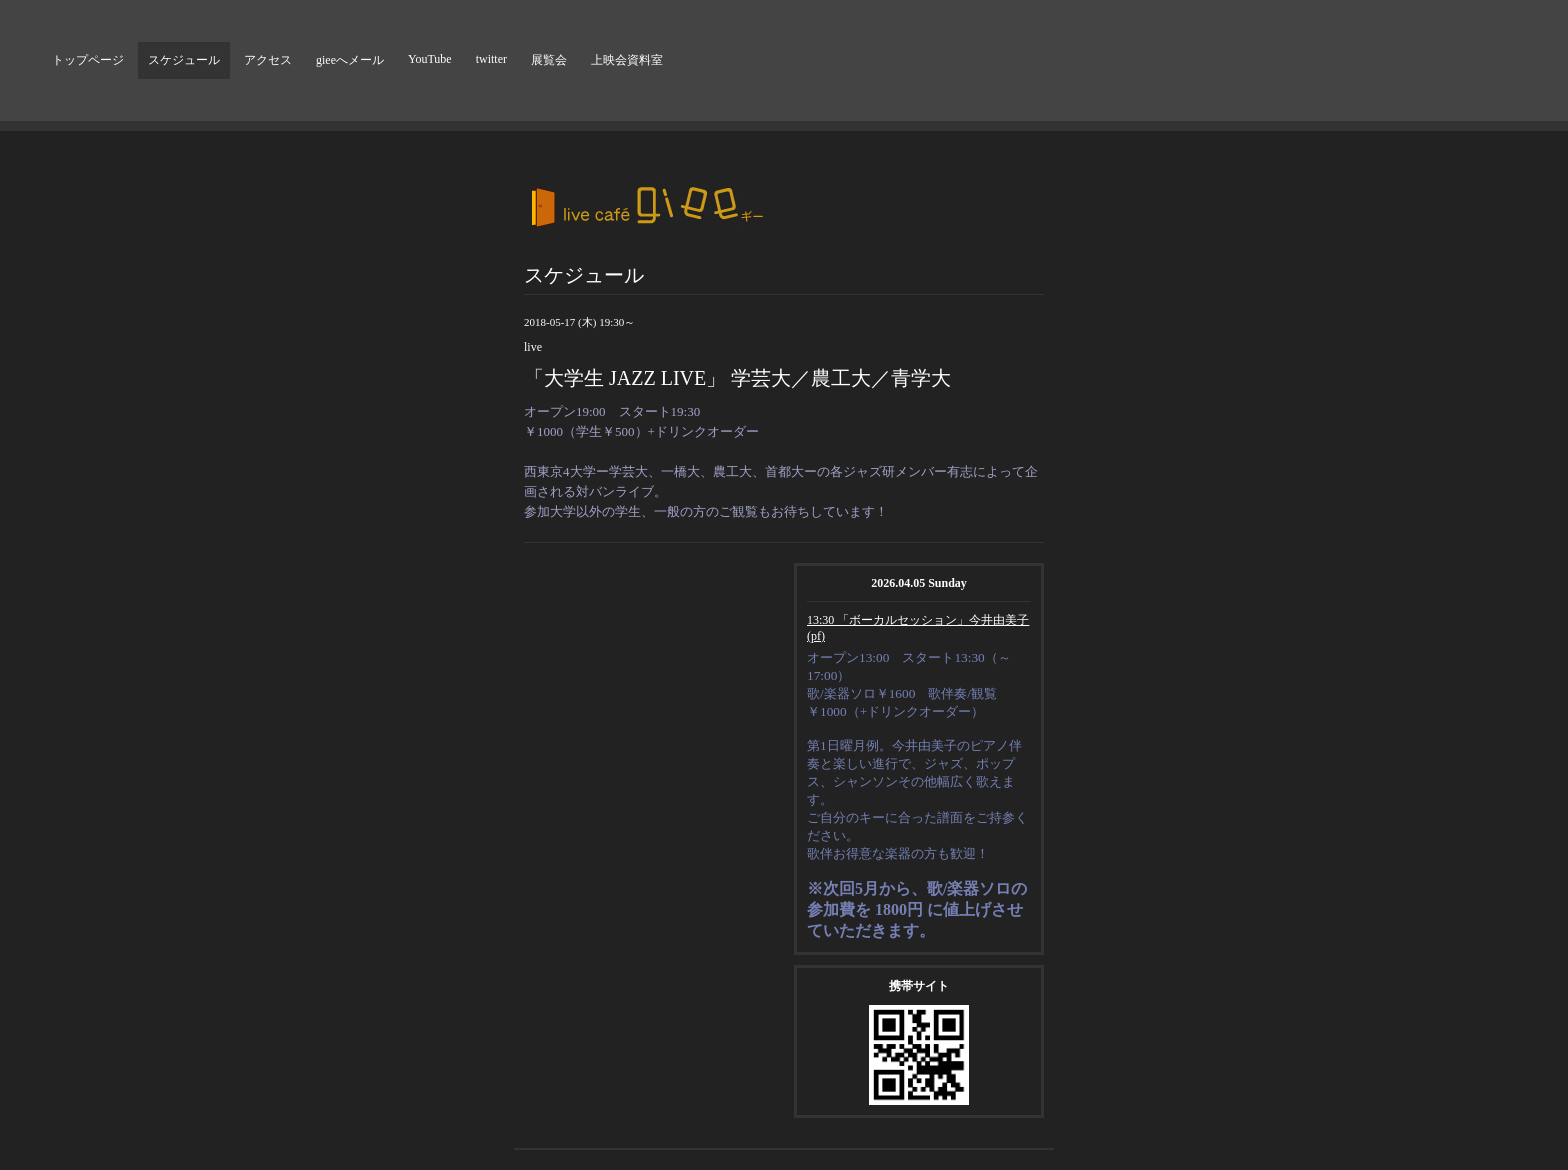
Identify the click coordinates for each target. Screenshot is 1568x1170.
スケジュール (184, 60)
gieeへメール (350, 60)
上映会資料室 (627, 60)
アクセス (268, 60)
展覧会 (549, 60)
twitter (491, 59)
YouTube (430, 59)
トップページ (88, 60)
